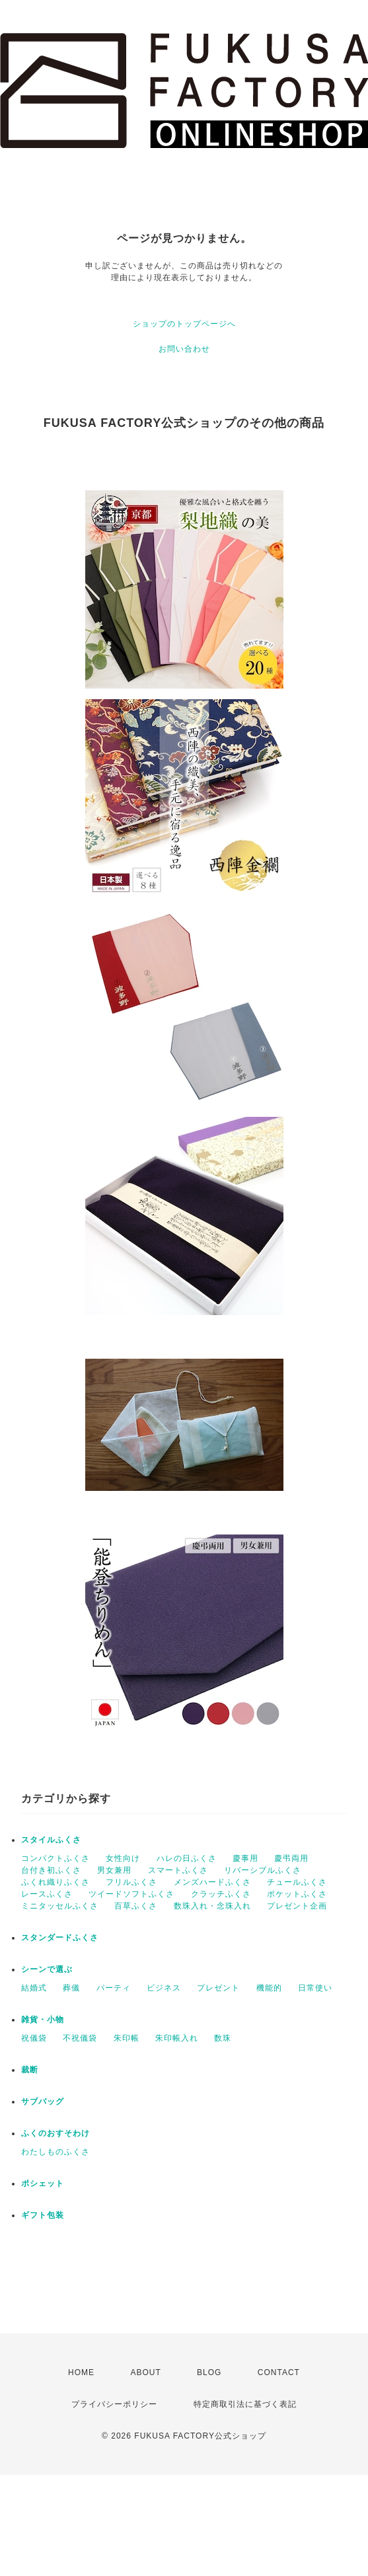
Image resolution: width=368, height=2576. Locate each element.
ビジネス (164, 1987)
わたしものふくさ (55, 2151)
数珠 (222, 2038)
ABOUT (145, 2372)
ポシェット (42, 2183)
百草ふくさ (135, 1906)
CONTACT (279, 2372)
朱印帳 (126, 2038)
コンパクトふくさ (55, 1858)
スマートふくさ (178, 1870)
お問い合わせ (184, 349)
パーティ (113, 1987)
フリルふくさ (131, 1882)
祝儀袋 (34, 2038)
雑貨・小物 (42, 2019)
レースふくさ (47, 1894)
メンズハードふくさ (212, 1882)
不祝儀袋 (80, 2038)
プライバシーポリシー (114, 2404)
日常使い (315, 1987)
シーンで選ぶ (47, 1969)
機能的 (269, 1987)
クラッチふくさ (221, 1894)
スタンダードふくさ (59, 1937)
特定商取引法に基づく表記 (245, 2404)
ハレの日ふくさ (187, 1858)
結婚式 (34, 1987)
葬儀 (71, 1987)
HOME (81, 2372)
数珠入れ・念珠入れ (212, 1906)
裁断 (29, 2069)
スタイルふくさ (51, 1839)
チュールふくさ (297, 1882)
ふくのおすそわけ (55, 2133)
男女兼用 (114, 1870)
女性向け (123, 1858)
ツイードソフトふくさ (131, 1894)
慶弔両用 (291, 1858)
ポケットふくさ (297, 1894)
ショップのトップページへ (184, 323)
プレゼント (218, 1987)
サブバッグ (42, 2101)
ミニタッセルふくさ (59, 1906)
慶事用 (245, 1858)
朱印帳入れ (176, 2038)
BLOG (209, 2372)
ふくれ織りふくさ (55, 1882)
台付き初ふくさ (51, 1870)
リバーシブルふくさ (262, 1870)
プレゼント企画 (297, 1906)
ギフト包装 (42, 2215)
